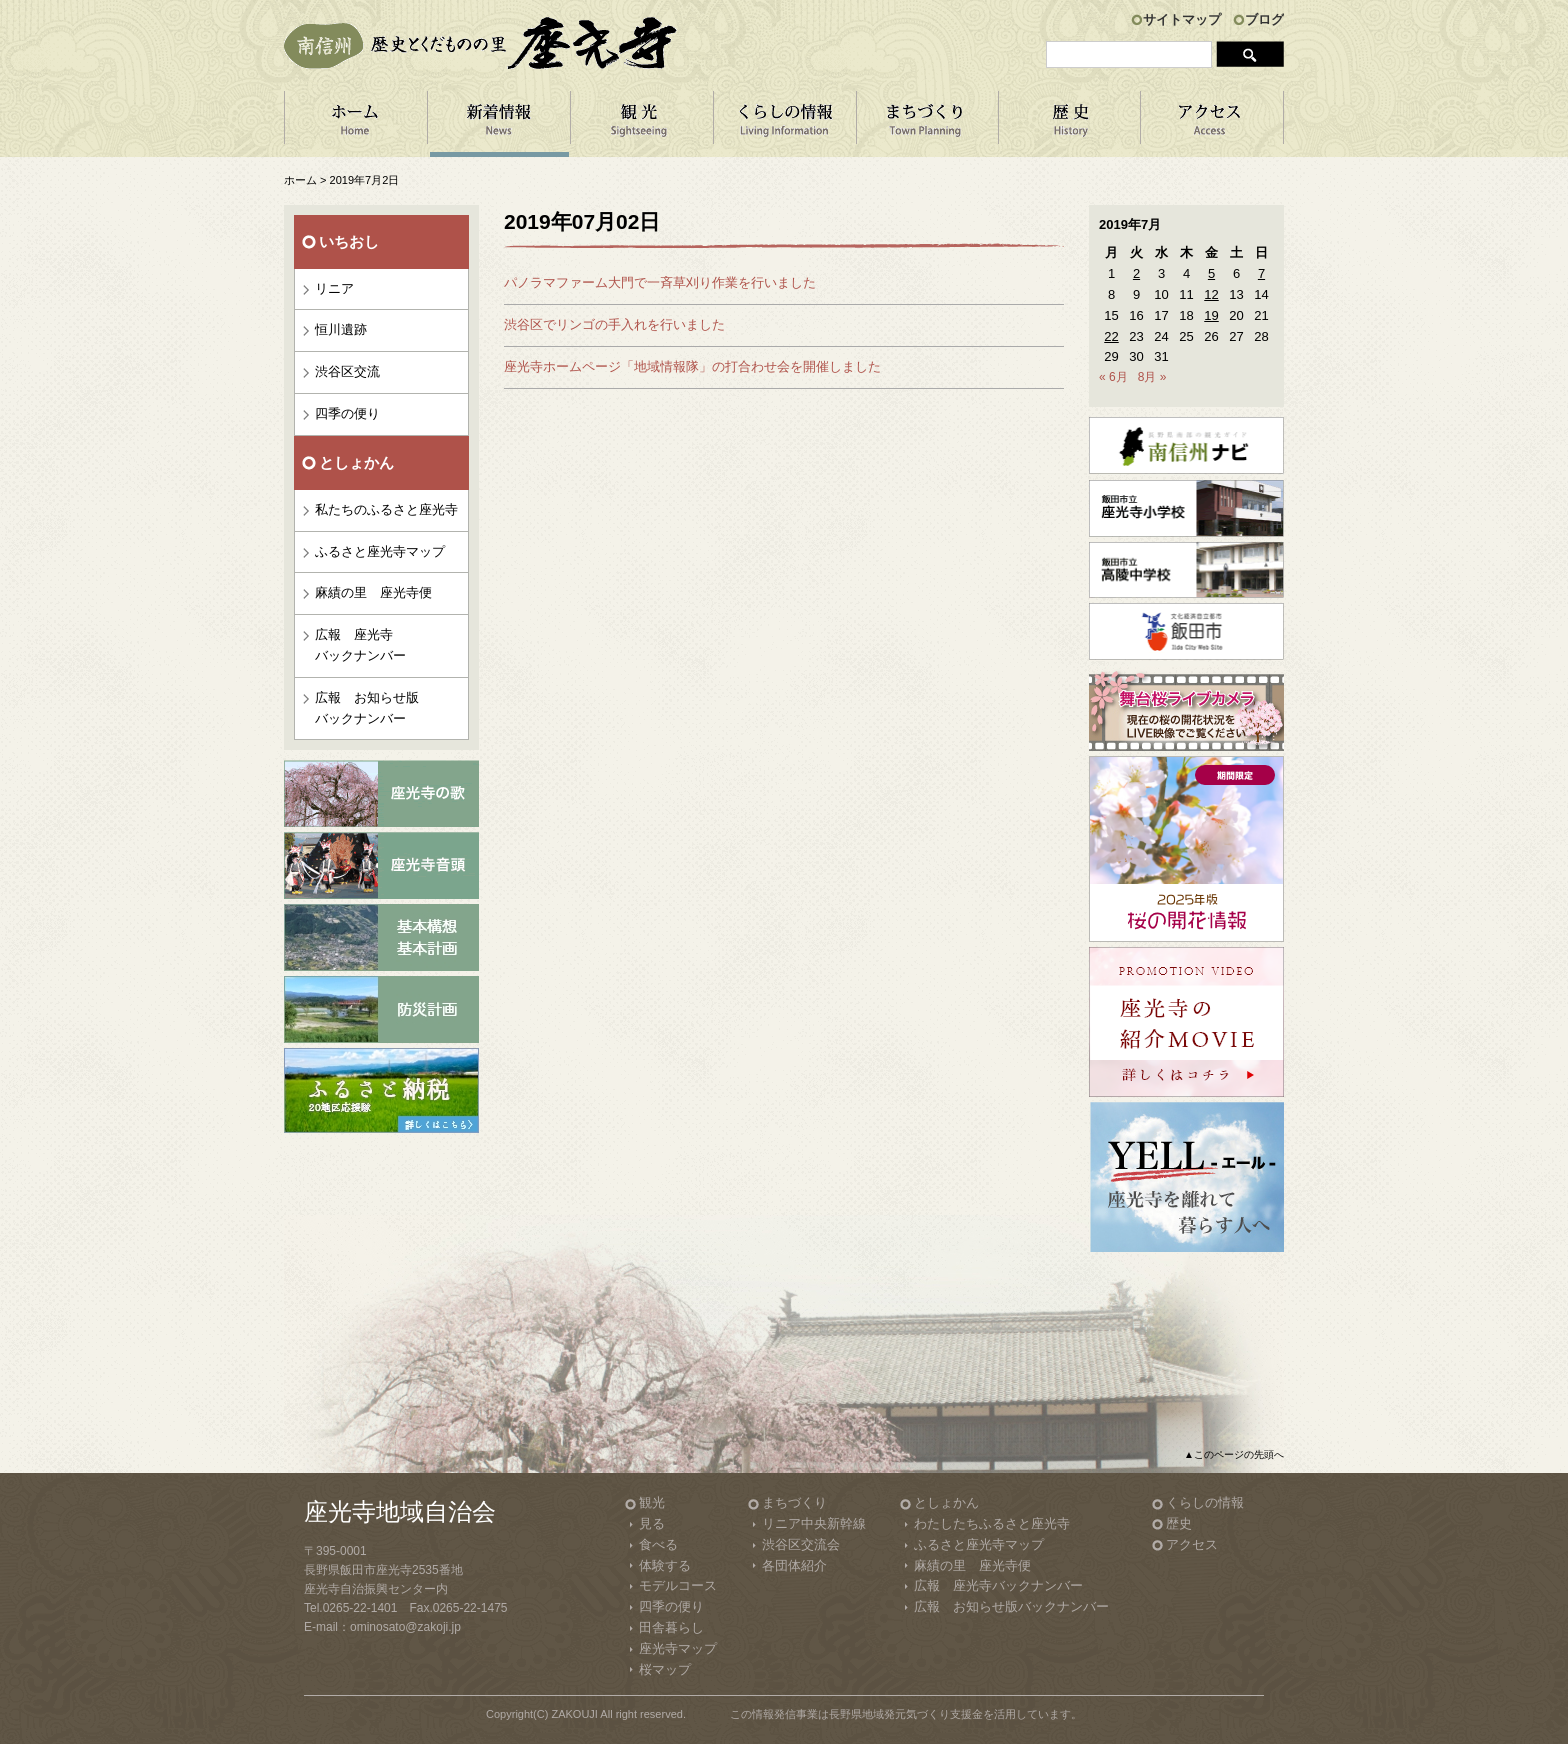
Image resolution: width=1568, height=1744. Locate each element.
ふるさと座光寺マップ (380, 551)
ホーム (355, 124)
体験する (665, 1565)
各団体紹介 (794, 1565)
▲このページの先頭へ (1234, 1454)
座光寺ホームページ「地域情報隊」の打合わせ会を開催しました (692, 366)
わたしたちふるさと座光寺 (992, 1523)
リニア (334, 288)
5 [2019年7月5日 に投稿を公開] (1211, 273)
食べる (658, 1544)
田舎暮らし (671, 1627)
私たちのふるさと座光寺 (386, 509)
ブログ (1264, 19)
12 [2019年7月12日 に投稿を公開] (1211, 294)
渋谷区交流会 (801, 1544)
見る (652, 1523)
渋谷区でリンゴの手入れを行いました (614, 324)
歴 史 (1070, 124)
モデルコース (678, 1585)
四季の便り (347, 413)
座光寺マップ (678, 1648)
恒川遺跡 (341, 329)
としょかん (946, 1502)
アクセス (1212, 124)
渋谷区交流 (347, 371)
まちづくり (927, 124)
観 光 (641, 124)
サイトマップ (1182, 19)
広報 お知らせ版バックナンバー (367, 708)
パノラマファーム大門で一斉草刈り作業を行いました (660, 282)
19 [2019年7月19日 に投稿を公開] (1211, 315)
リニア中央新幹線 (814, 1523)
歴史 (1179, 1523)
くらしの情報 (784, 124)
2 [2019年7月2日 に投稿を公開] (1136, 273)
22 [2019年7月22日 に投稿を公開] (1111, 336)
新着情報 (498, 124)
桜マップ (665, 1669)
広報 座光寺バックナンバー (360, 645)
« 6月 (1113, 377)
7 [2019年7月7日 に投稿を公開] (1261, 273)
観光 (652, 1502)
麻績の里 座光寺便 (373, 592)
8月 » (1152, 377)
